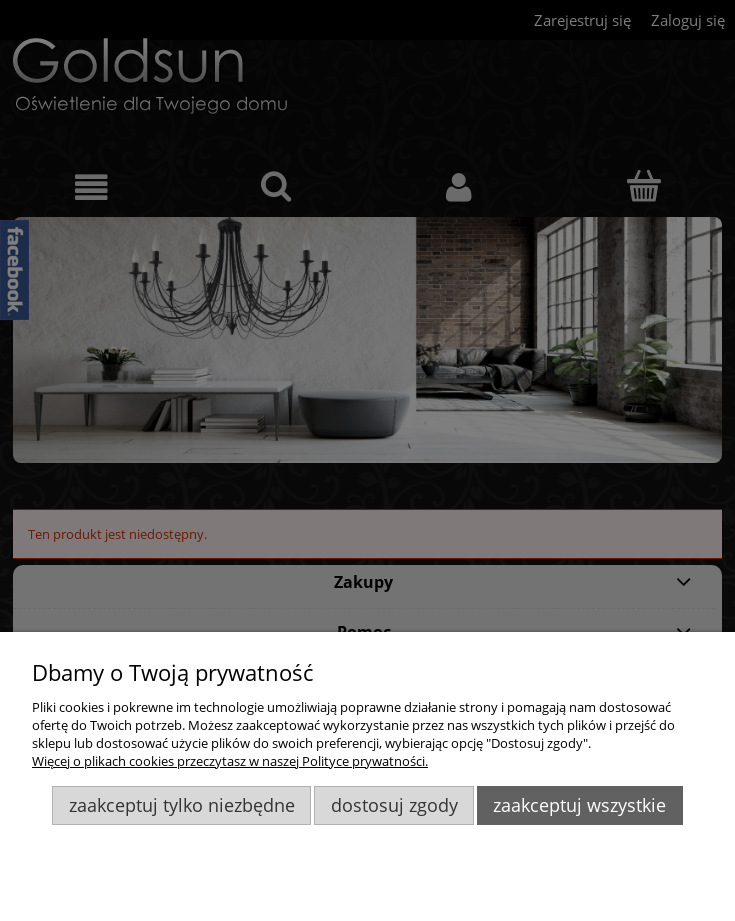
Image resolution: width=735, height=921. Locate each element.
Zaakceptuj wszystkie (579, 805)
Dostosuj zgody (394, 805)
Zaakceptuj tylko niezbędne (182, 805)
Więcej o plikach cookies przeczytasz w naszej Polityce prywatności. (230, 761)
